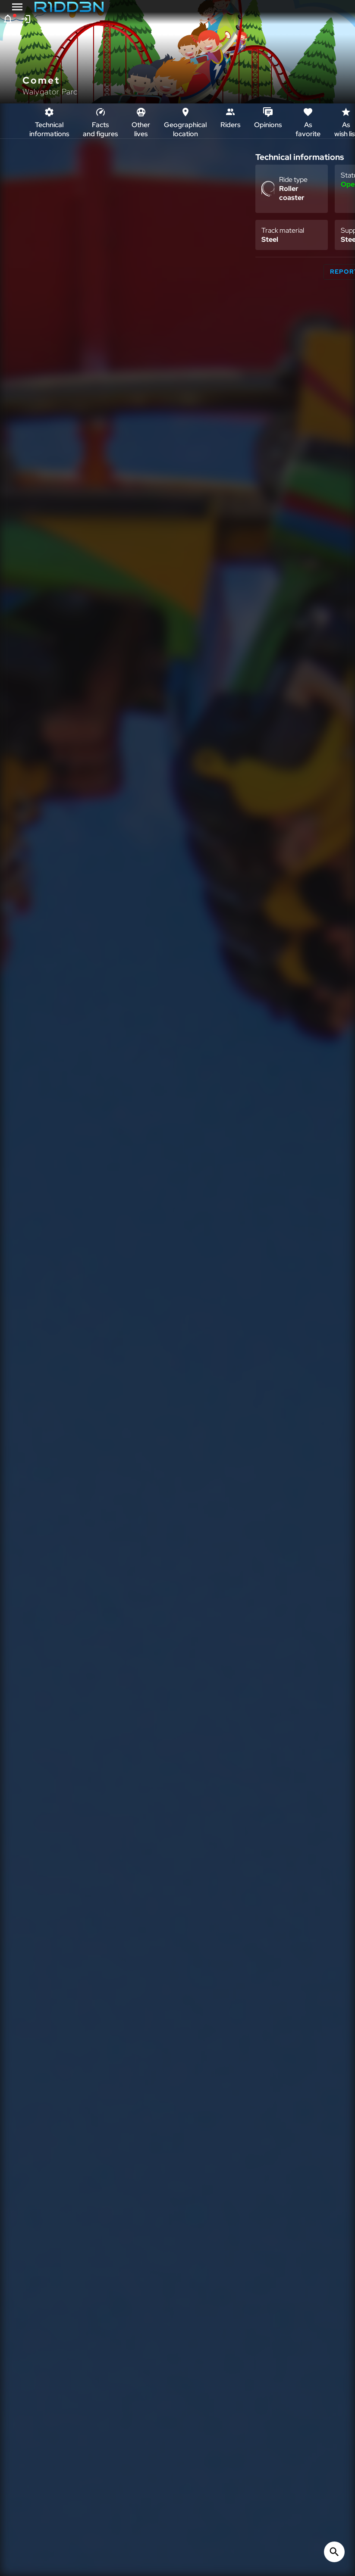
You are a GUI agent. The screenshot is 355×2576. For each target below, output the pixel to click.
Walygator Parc (50, 92)
